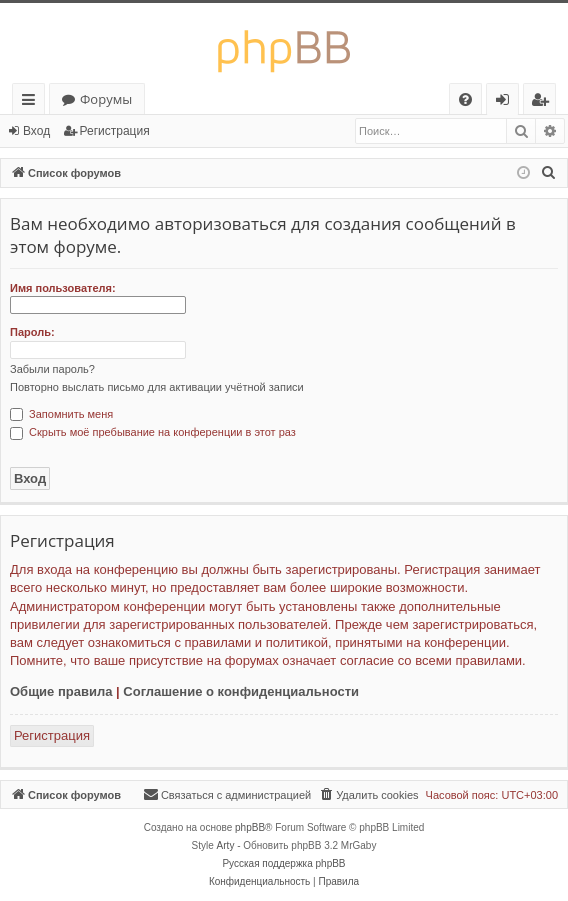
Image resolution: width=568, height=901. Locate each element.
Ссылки (32, 102)
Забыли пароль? (52, 369)
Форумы (106, 99)
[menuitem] (465, 99)
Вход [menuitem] (506, 102)
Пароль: (32, 332)
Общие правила (61, 691)
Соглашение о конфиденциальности (241, 691)
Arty (226, 845)
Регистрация (115, 131)
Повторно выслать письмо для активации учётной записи (157, 387)
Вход (36, 131)
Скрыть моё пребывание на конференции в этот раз (153, 432)
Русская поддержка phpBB (283, 863)
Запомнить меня (61, 414)
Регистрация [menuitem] (544, 102)
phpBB (250, 827)
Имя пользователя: (63, 288)
